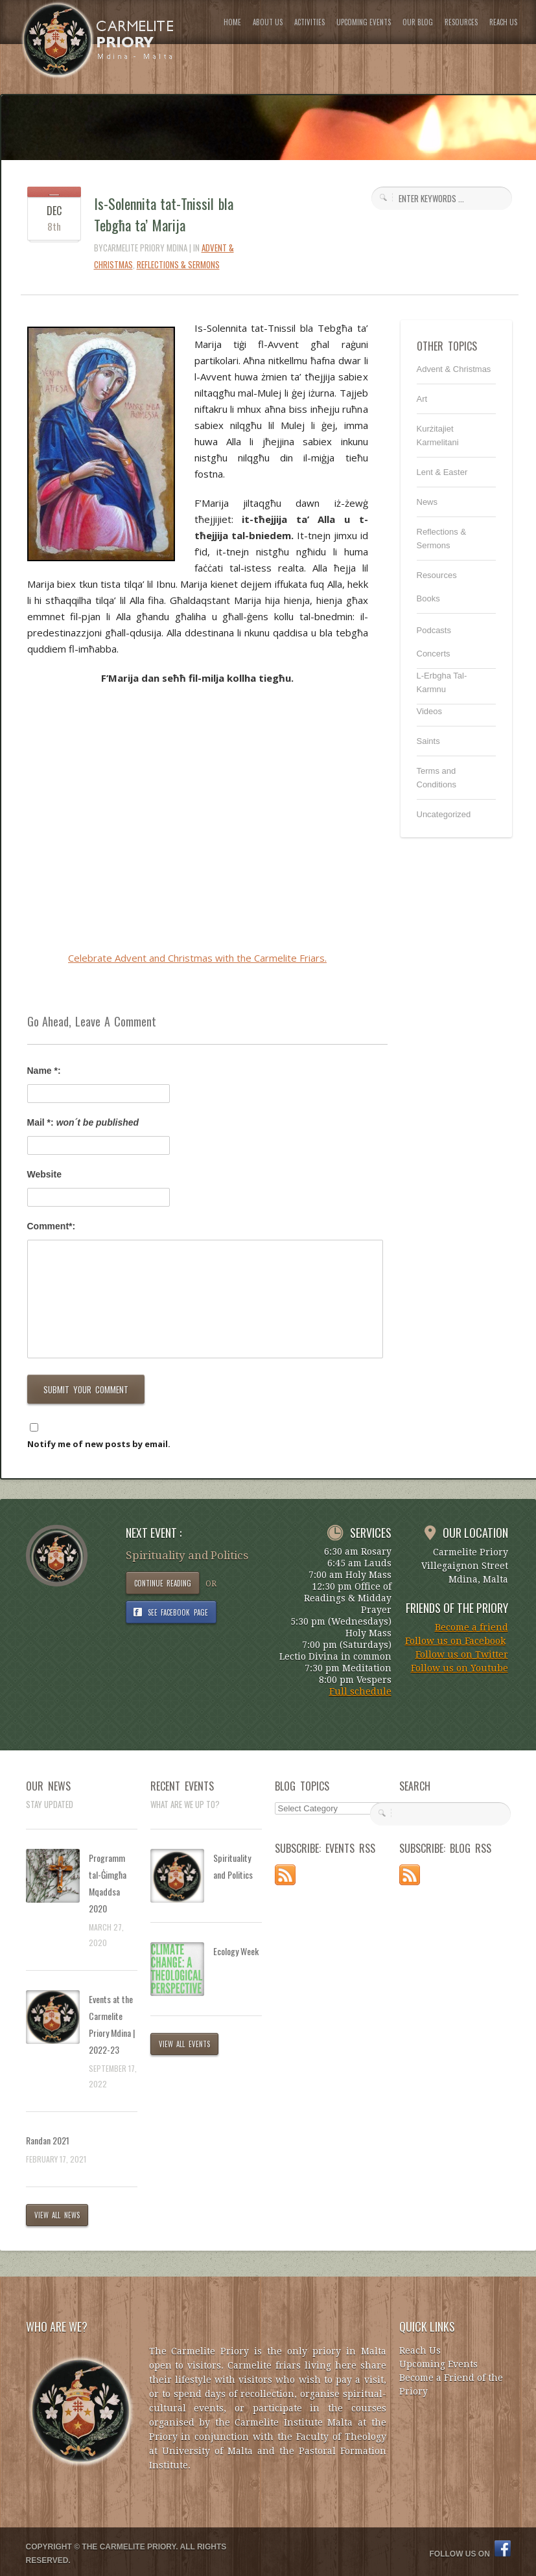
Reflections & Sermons (178, 264)
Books (428, 598)
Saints (428, 741)
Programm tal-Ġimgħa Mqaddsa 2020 (107, 1883)
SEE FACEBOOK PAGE (178, 1612)
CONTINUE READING (163, 1583)
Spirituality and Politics (233, 1866)
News (427, 502)
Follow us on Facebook (455, 1641)
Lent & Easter (442, 472)
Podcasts (434, 630)
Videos (430, 711)
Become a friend (471, 1627)
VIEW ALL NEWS (57, 2215)
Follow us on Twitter (461, 1654)
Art (422, 399)
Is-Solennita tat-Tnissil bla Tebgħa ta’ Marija (164, 214)
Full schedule (360, 1691)
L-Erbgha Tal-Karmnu (442, 682)
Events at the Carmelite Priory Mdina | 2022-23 (112, 2024)
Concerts (433, 653)
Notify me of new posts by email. (98, 1444)
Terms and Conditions (436, 777)
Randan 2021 (47, 2140)
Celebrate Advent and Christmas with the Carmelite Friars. (197, 957)
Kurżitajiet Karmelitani (438, 435)
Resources (437, 575)
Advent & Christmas (454, 369)
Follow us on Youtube (459, 1668)
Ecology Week (236, 1951)
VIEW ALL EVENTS (185, 2044)
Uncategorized (444, 814)
